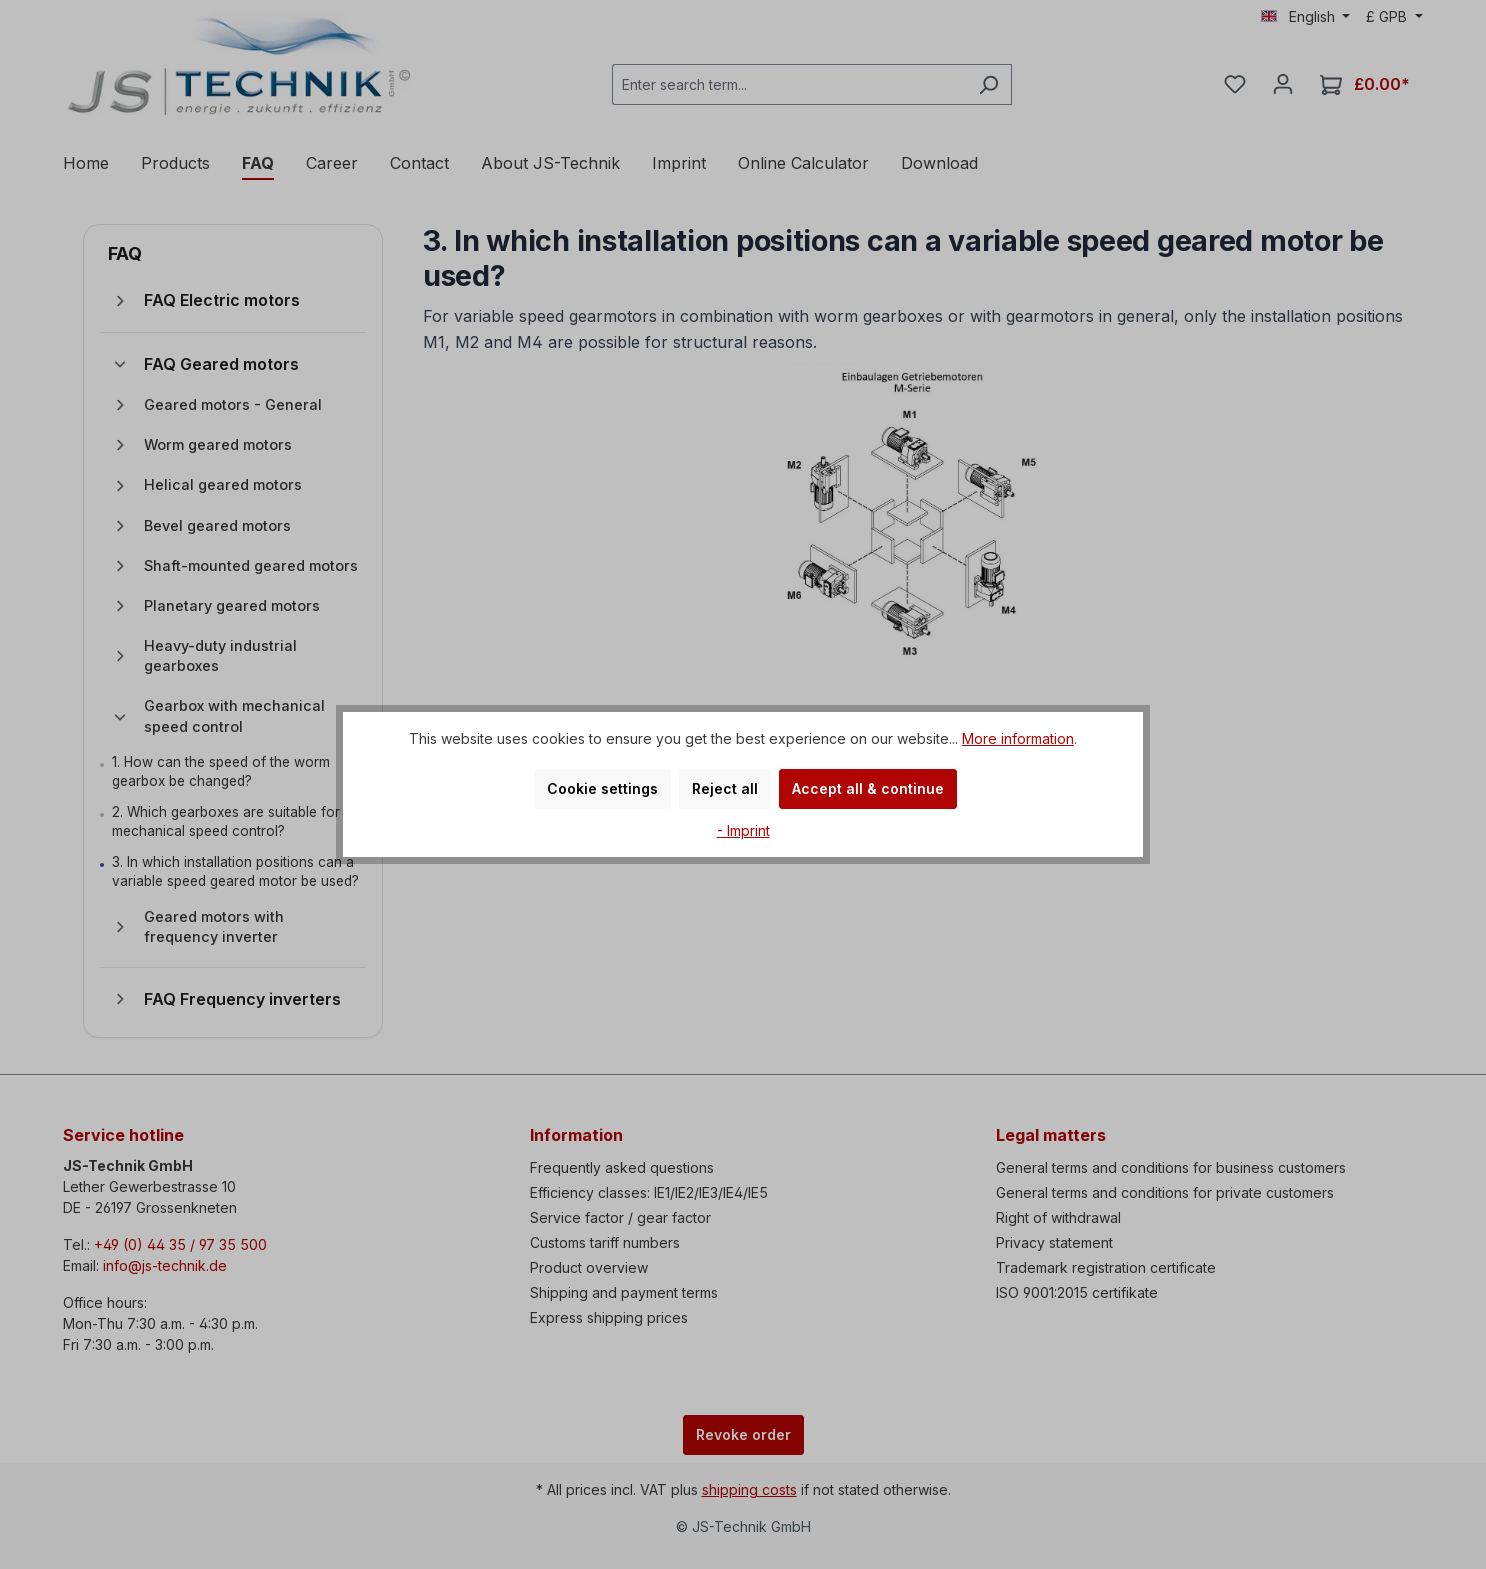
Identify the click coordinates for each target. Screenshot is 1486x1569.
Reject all (725, 788)
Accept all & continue (868, 788)
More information (1018, 738)
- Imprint (743, 830)
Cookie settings (602, 788)
